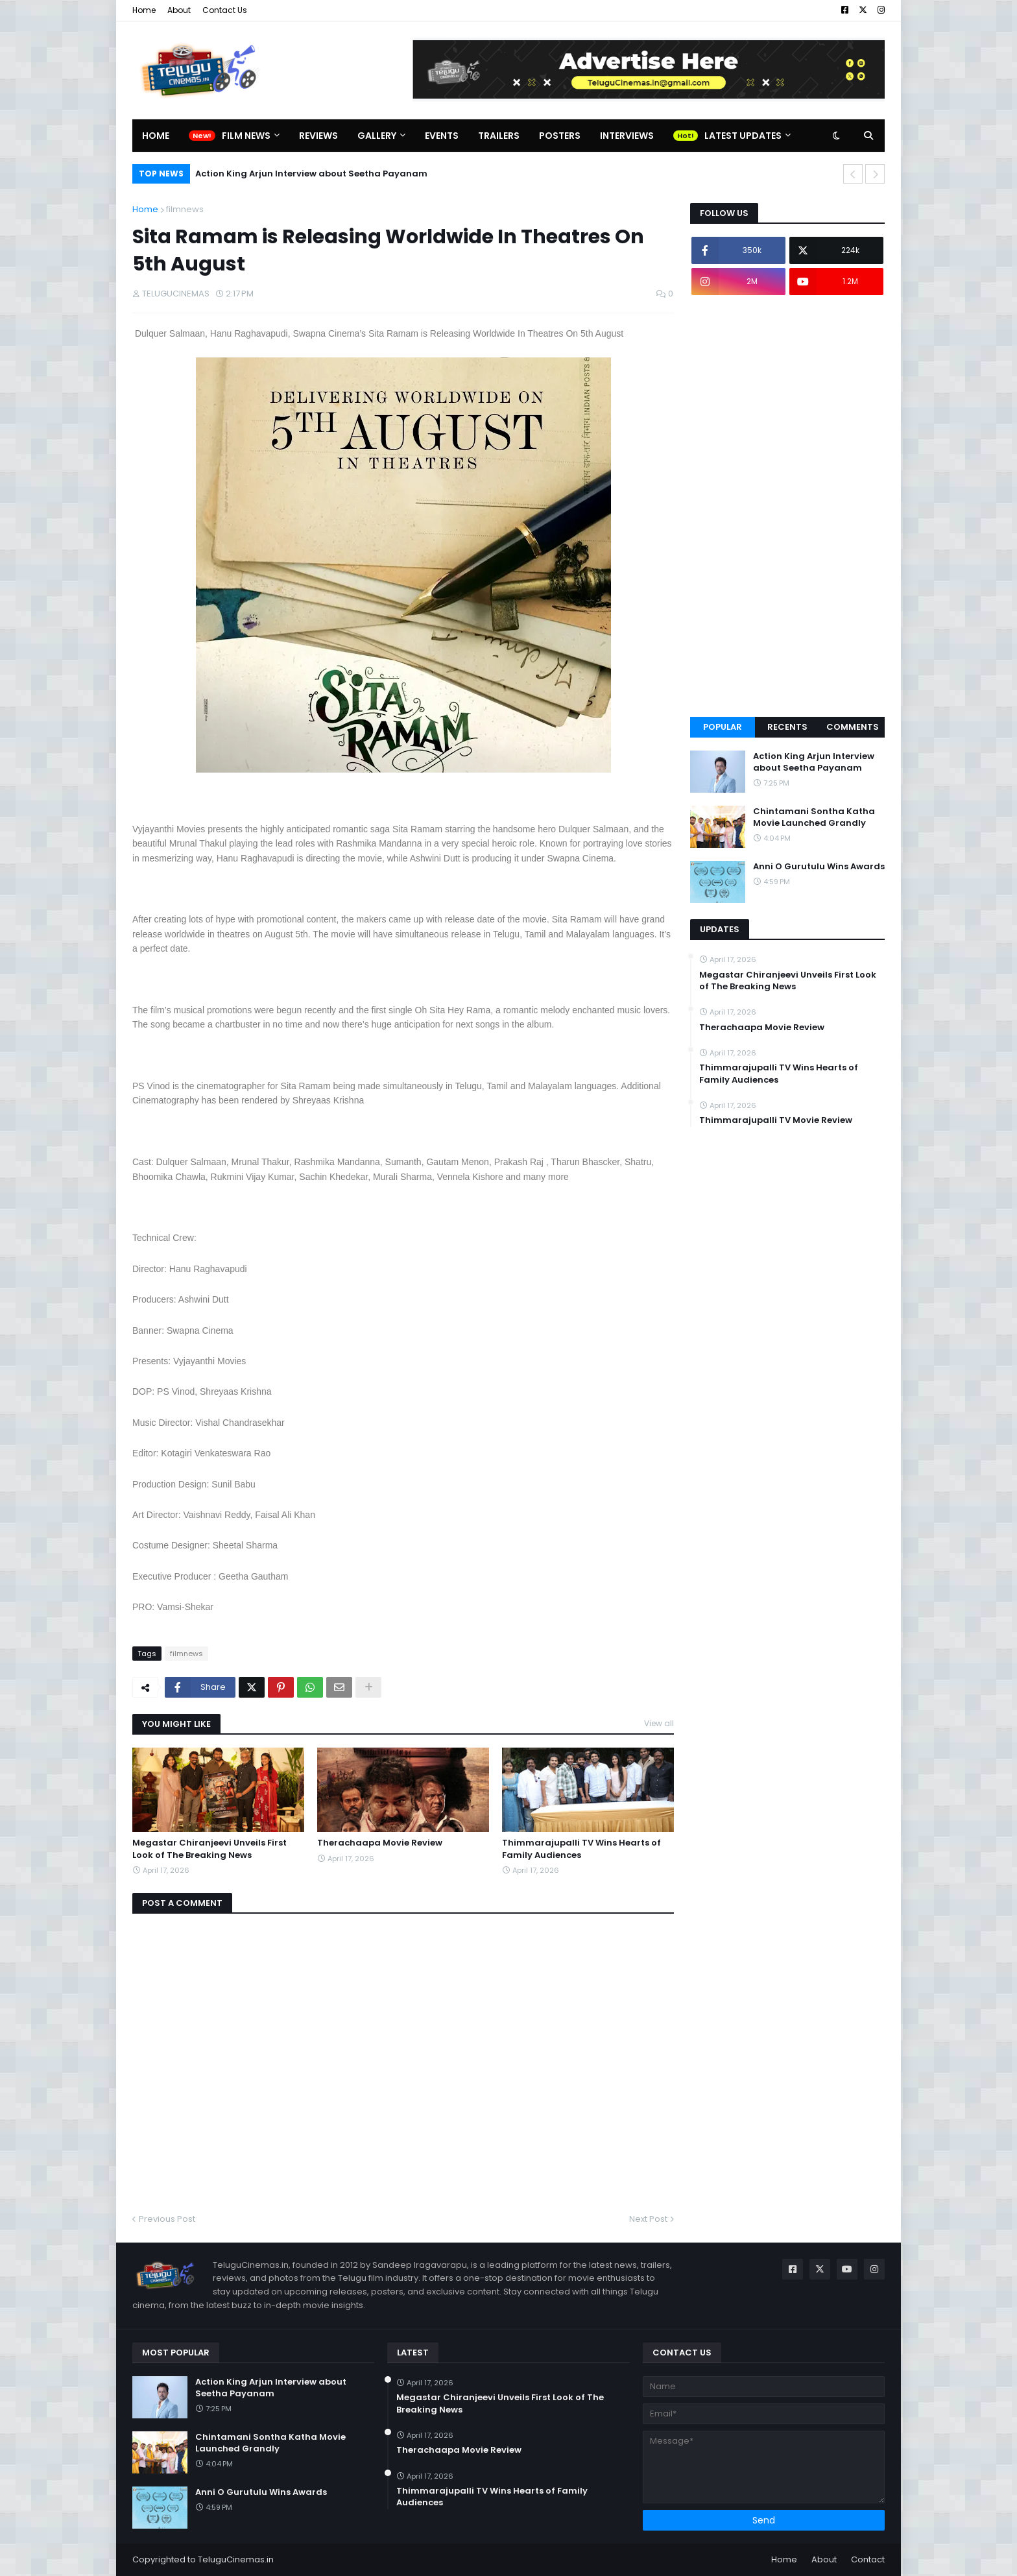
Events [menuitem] (442, 135)
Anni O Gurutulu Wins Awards (819, 867)
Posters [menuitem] (559, 135)
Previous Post (167, 2219)
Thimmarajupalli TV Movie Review (775, 1120)
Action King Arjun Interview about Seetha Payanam (311, 173)
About (179, 10)
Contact (868, 2559)
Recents (787, 727)
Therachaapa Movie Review (379, 1843)
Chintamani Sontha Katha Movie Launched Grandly (814, 817)
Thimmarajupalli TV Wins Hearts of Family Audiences (581, 1848)
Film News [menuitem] (246, 135)
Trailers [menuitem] (499, 135)
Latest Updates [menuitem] (743, 135)
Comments (852, 727)
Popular (722, 727)
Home (144, 10)
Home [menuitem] (155, 135)
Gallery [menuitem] (376, 135)
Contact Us (224, 10)
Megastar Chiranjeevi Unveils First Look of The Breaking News (209, 1848)
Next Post (648, 2219)
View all (659, 1723)
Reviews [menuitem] (318, 135)
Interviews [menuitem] (627, 135)
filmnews (185, 209)
